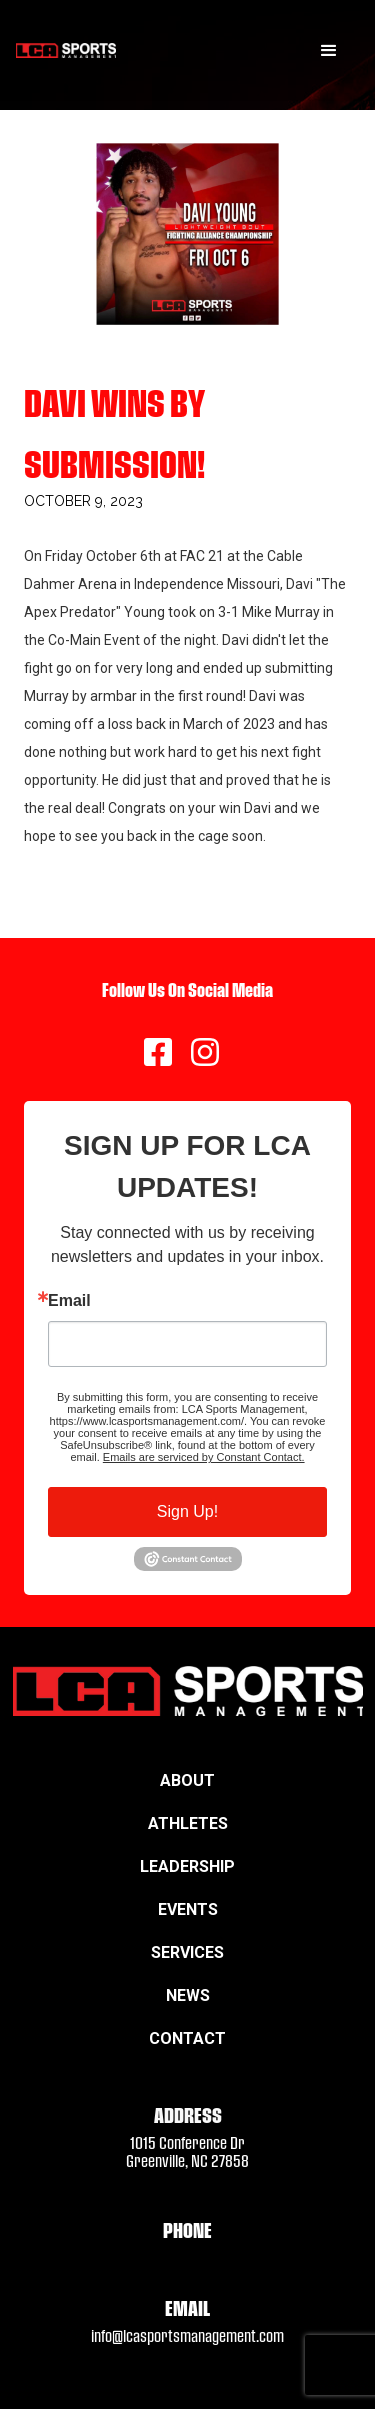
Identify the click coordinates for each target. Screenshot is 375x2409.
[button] (329, 51)
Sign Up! (187, 1511)
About (187, 1780)
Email (69, 1301)
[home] (66, 50)
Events (188, 1909)
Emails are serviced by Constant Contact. (204, 1457)
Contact (187, 2038)
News (188, 1995)
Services (187, 1952)
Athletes (188, 1823)
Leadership (187, 1866)
